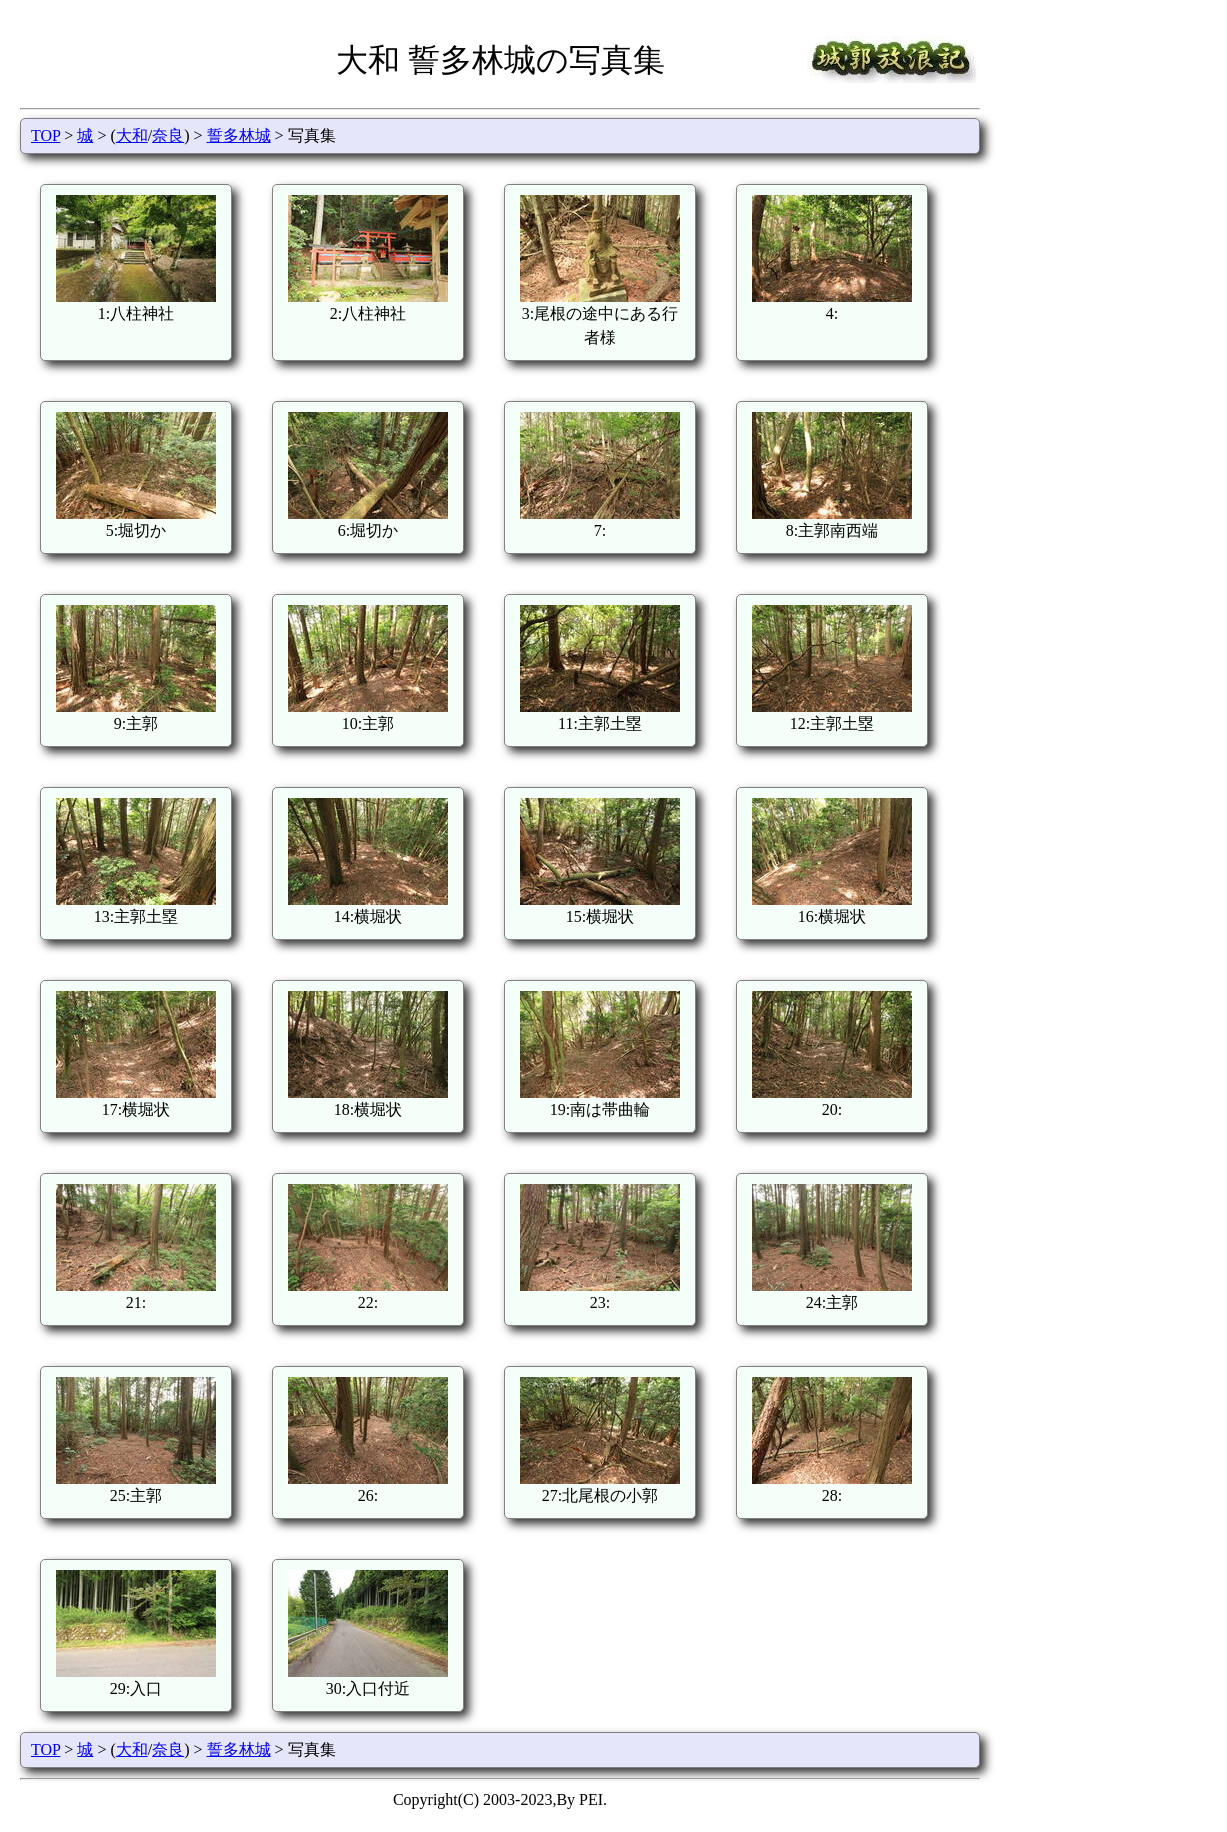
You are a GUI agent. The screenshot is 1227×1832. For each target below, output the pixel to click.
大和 (132, 135)
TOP (45, 135)
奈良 (168, 135)
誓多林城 (239, 135)
